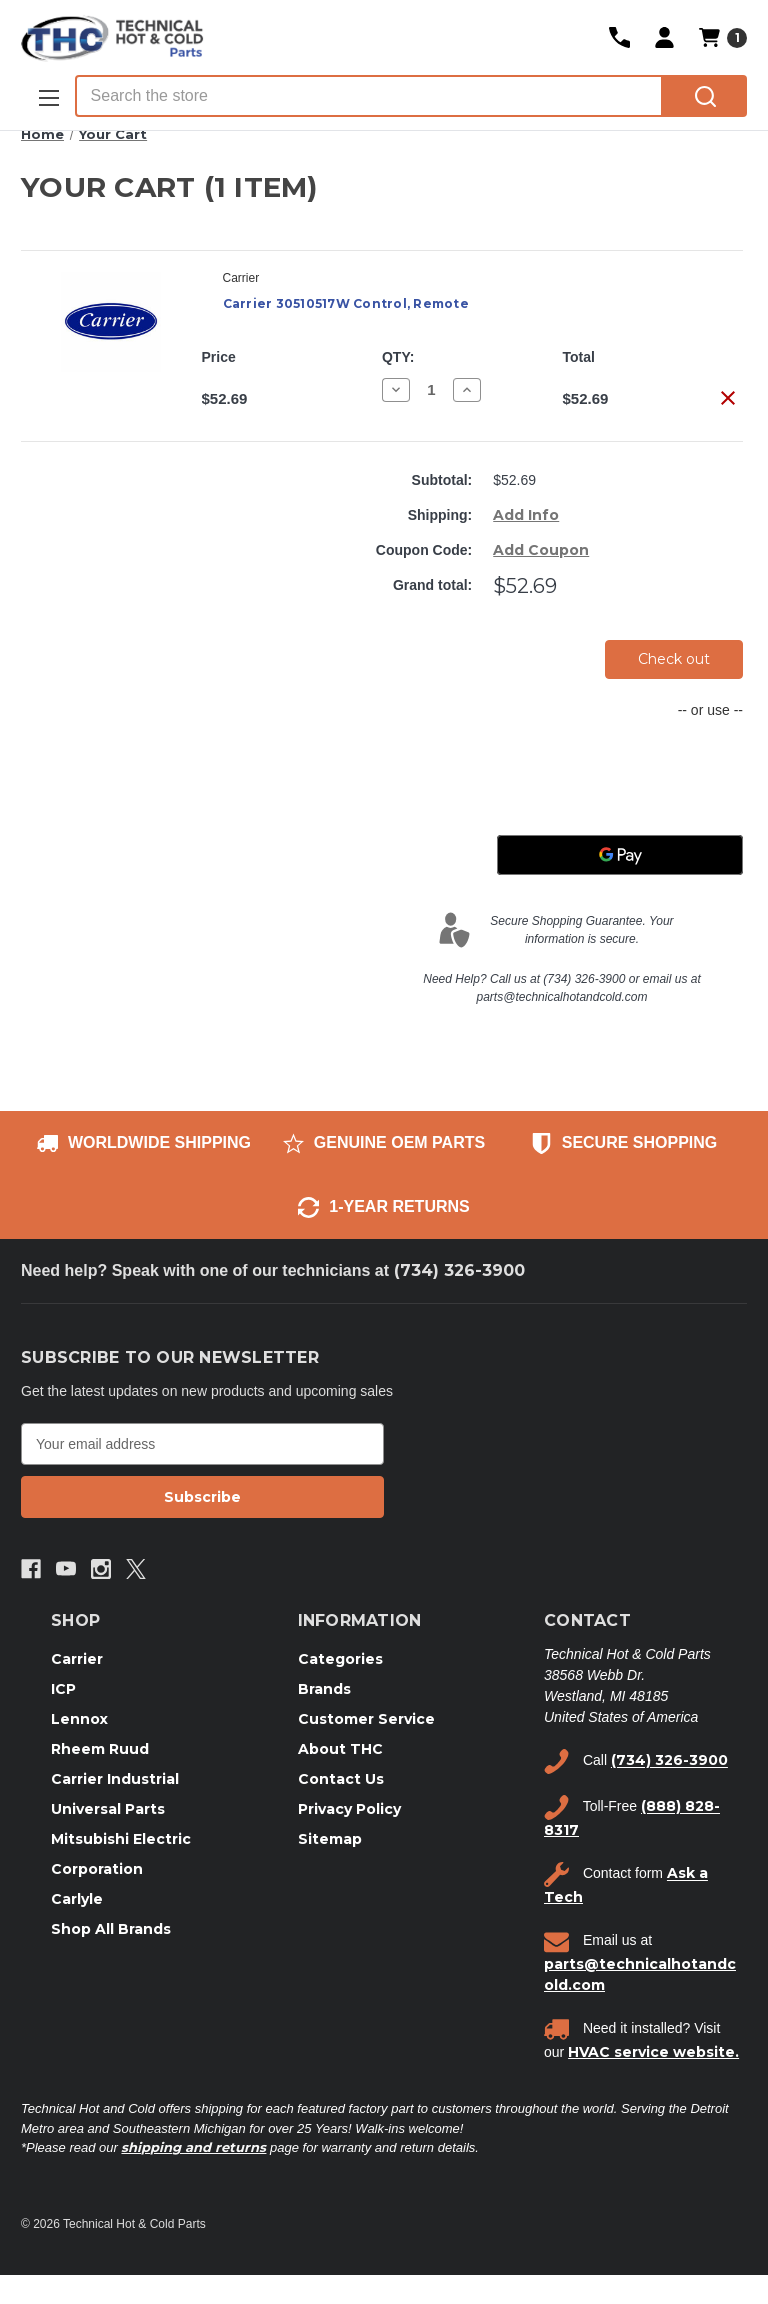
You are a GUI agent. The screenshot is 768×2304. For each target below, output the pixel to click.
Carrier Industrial (115, 1779)
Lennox (79, 1719)
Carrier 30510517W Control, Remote (346, 303)
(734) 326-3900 (459, 1270)
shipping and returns (193, 2147)
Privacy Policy (349, 1809)
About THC (340, 1749)
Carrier (77, 1659)
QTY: (398, 357)
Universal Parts (108, 1809)
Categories (340, 1659)
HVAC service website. (653, 2052)
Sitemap (330, 1839)
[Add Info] (526, 515)
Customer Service (366, 1719)
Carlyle (77, 1899)
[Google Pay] (620, 855)
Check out (674, 659)
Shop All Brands (111, 1929)
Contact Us (341, 1779)
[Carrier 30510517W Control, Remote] (431, 389)
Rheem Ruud (100, 1749)
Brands (324, 1689)
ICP (63, 1689)
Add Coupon (541, 550)
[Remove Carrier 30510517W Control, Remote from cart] (728, 398)
